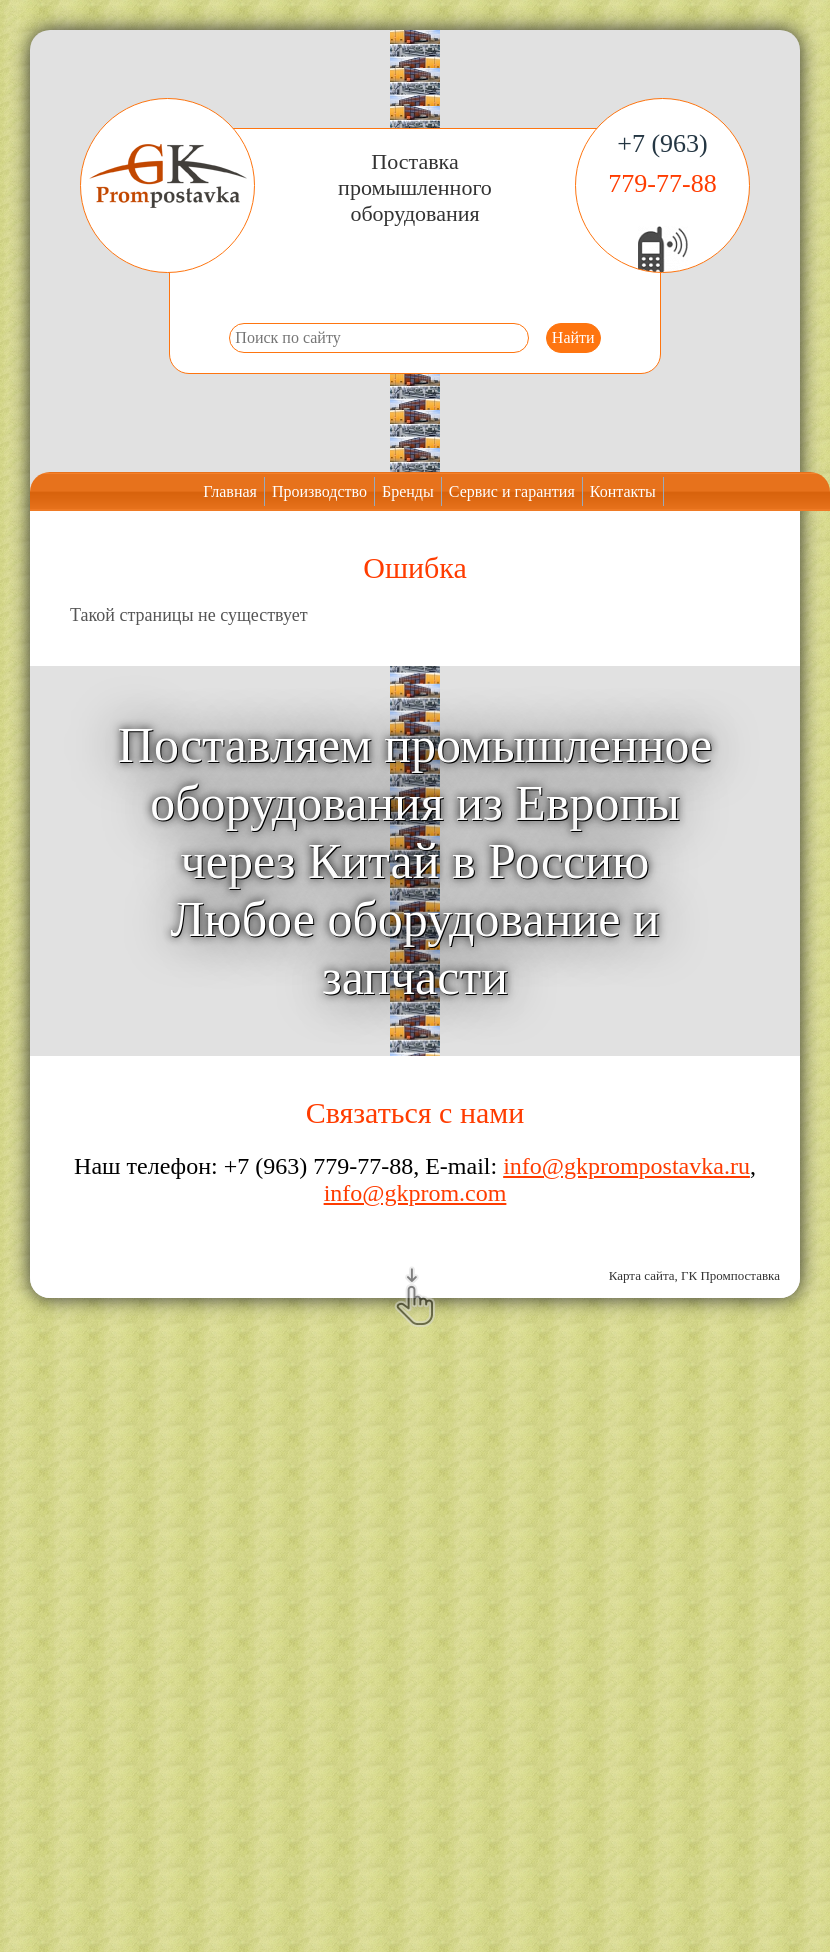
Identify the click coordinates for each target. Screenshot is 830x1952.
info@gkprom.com (415, 1193)
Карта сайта (642, 1275)
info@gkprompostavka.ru (626, 1166)
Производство (319, 491)
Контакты (623, 491)
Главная (230, 491)
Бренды (408, 491)
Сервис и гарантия (512, 491)
